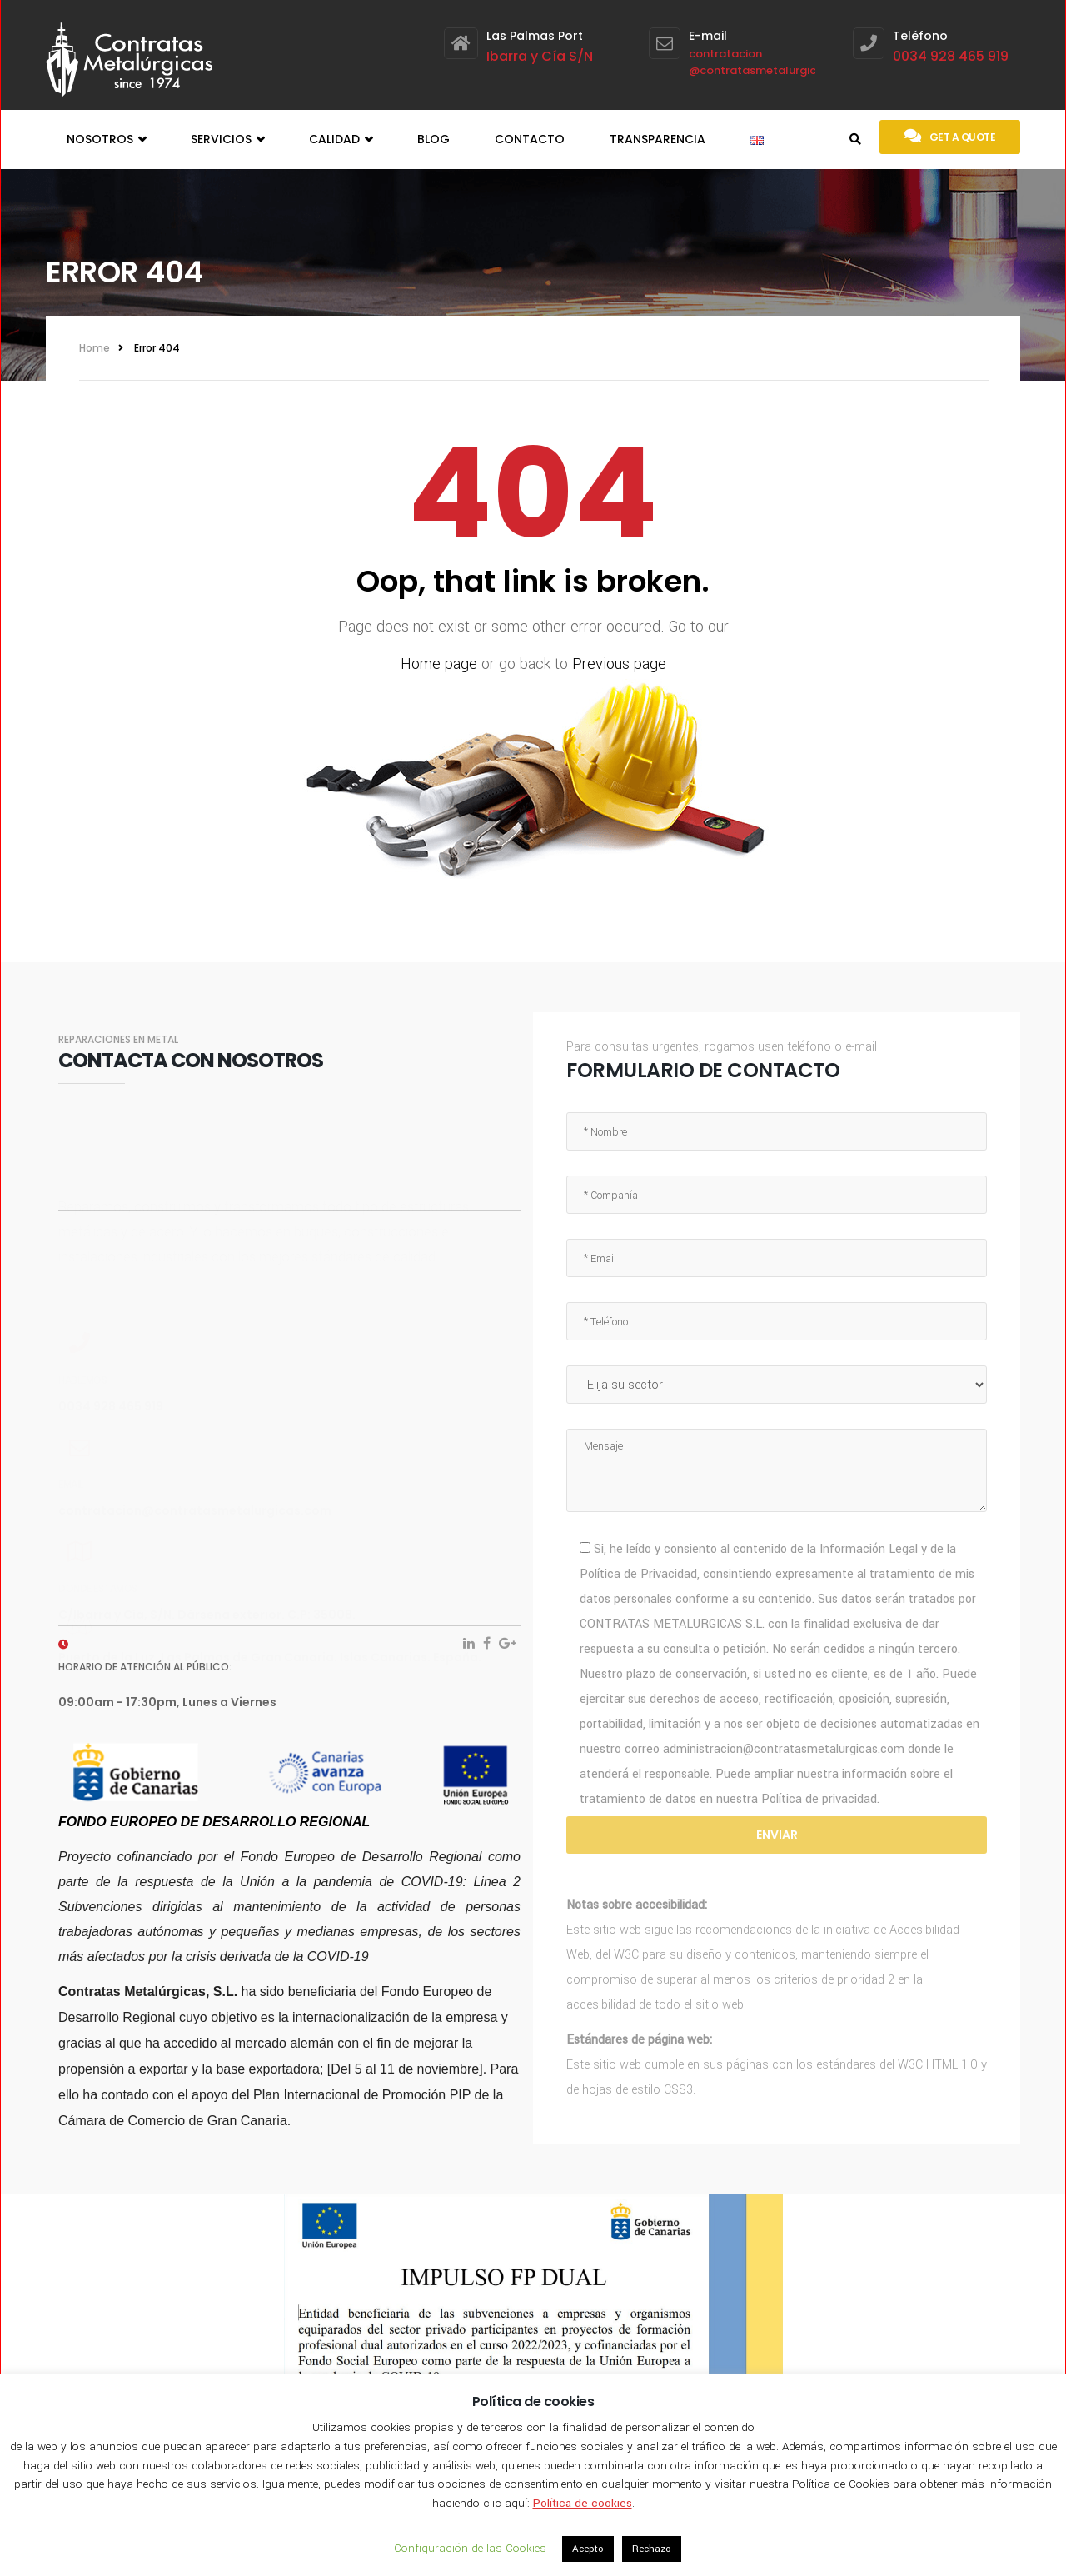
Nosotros (106, 139)
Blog (433, 139)
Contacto (530, 139)
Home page (439, 664)
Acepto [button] (588, 2549)
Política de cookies (582, 2503)
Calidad (340, 139)
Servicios (227, 139)
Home (94, 348)
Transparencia (657, 139)
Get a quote (949, 135)
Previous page (619, 664)
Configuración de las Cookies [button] (470, 2548)
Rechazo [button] (651, 2549)
